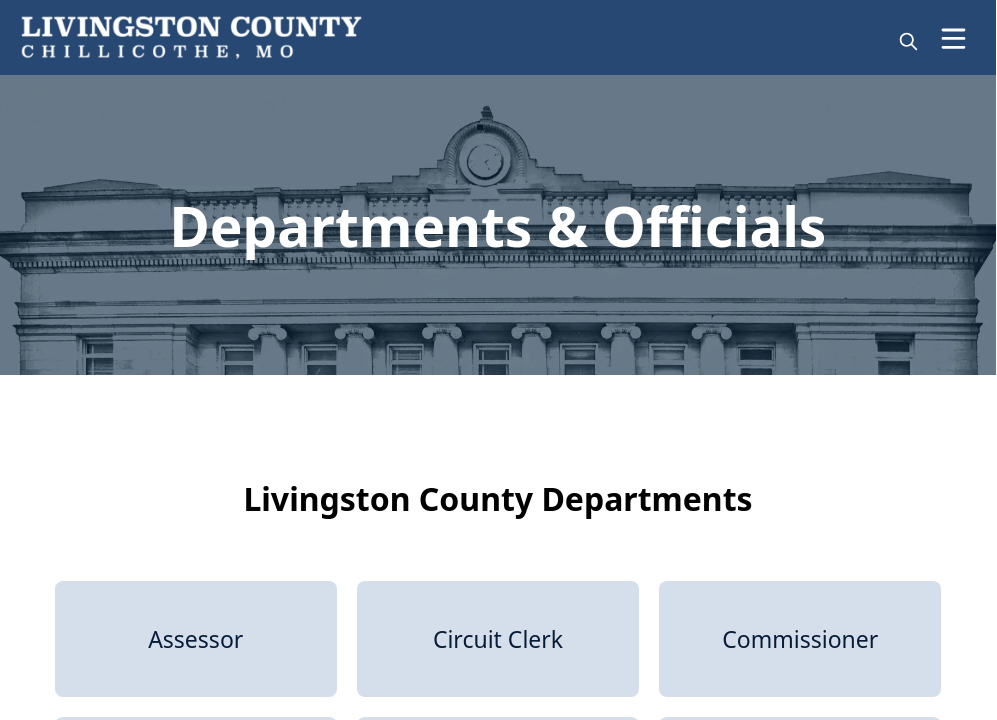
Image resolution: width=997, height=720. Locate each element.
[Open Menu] (953, 38)
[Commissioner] (800, 639)
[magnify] (908, 41)
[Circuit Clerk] (498, 639)
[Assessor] (196, 639)
